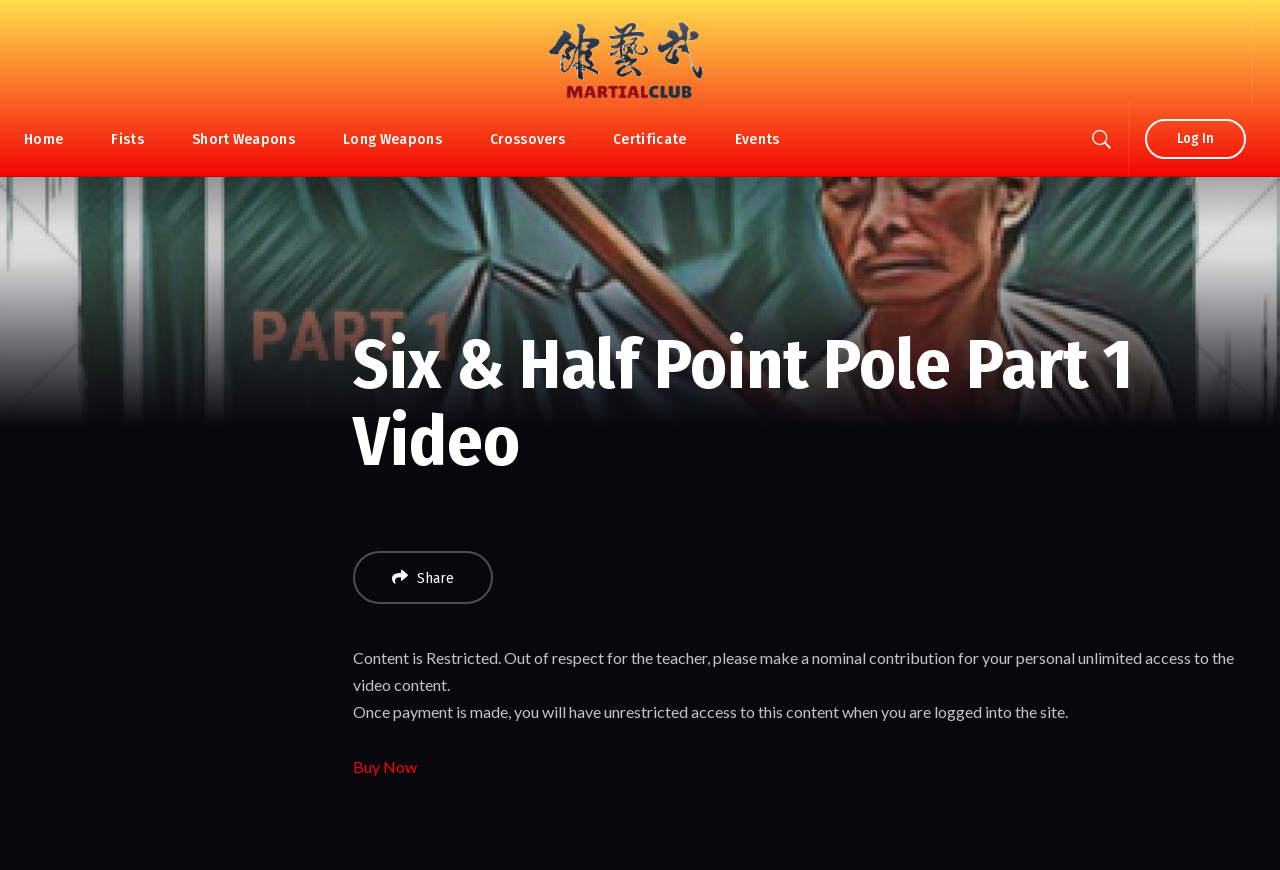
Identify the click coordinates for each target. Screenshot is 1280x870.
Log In (1195, 138)
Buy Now (385, 766)
